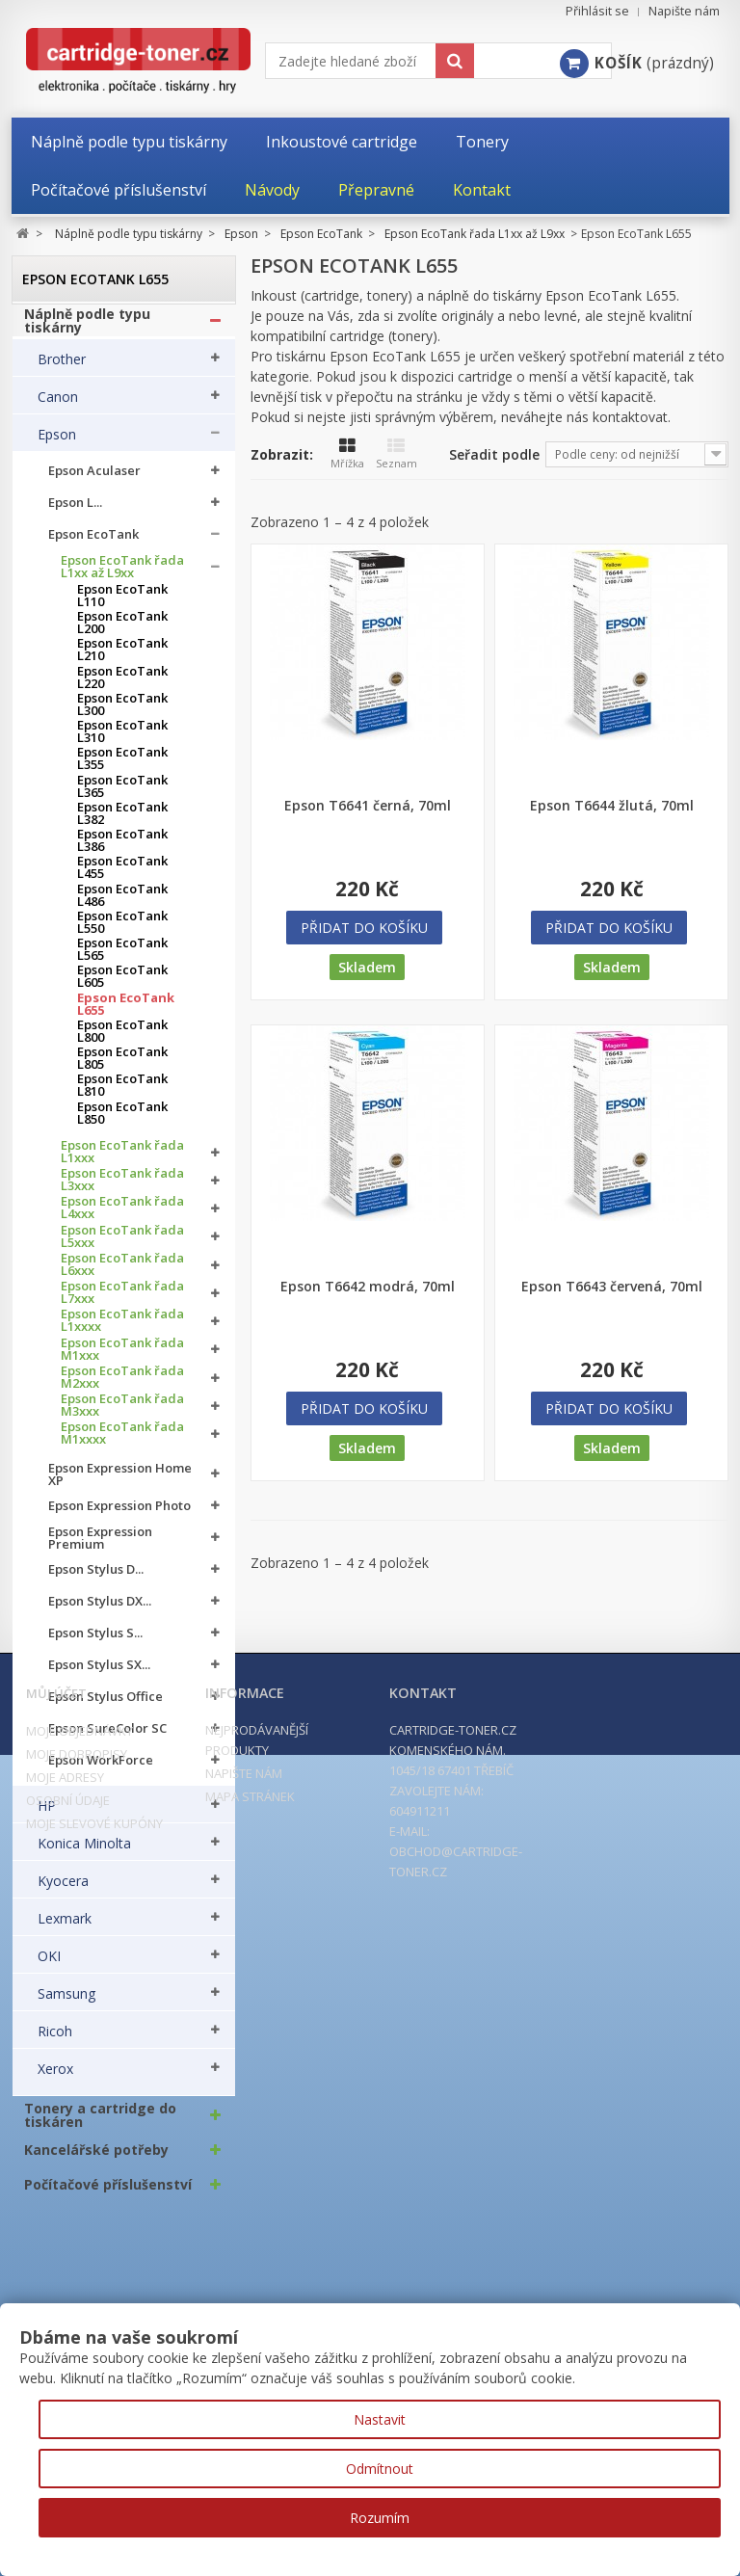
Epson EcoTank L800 (122, 1039)
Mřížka (347, 454)
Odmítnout (379, 2468)
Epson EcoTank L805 (122, 1067)
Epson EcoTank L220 (122, 686)
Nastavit (380, 2419)
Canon (58, 405)
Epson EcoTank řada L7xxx (122, 1302)
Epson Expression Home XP (120, 1483)
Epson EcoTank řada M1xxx (122, 1357)
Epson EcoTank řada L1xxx (122, 1160)
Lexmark (65, 1927)
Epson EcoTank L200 (122, 632)
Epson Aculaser (94, 480)
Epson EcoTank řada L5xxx (122, 1245)
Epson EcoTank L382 (122, 822)
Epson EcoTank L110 (122, 604)
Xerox (55, 2078)
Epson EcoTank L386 (122, 850)
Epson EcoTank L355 (122, 768)
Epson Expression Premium (100, 1546)
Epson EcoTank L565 (122, 958)
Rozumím (380, 2518)
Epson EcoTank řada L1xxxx (122, 1329)
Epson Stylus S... (95, 1642)
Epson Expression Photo (119, 1515)
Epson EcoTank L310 (122, 741)
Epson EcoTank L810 (122, 1094)
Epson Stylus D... (96, 1579)
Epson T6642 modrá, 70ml (367, 1286)
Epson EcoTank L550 (122, 930)
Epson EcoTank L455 (122, 877)
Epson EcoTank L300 (122, 713)
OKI (49, 1965)
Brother (62, 368)
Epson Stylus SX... (99, 1674)
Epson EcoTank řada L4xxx (122, 1217)
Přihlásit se (597, 11)
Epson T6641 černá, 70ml (367, 805)
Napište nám (684, 11)
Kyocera (63, 1890)
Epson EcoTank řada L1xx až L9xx (122, 575)
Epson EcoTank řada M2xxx (122, 1385)
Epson (57, 443)
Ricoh (55, 2040)
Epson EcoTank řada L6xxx (122, 1273)
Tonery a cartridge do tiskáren (100, 2124)
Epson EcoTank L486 (122, 903)
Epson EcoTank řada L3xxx (122, 1189)
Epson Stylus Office (105, 1706)
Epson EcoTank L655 (125, 1012)
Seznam (396, 454)
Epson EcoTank (93, 544)
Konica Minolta (84, 1852)
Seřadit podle (494, 454)
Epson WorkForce (100, 1770)
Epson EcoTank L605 (122, 985)
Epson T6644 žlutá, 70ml (612, 805)
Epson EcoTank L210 (122, 659)
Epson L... (75, 512)
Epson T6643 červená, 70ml (611, 1286)
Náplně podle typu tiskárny (87, 329)
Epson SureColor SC (107, 1738)
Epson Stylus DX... (99, 1611)
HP (47, 1814)
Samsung (66, 2002)
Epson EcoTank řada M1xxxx (122, 1442)
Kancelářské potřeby (96, 2158)
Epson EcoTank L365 (122, 795)
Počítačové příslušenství (108, 2193)
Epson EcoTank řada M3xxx (122, 1414)
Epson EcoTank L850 (122, 1121)
